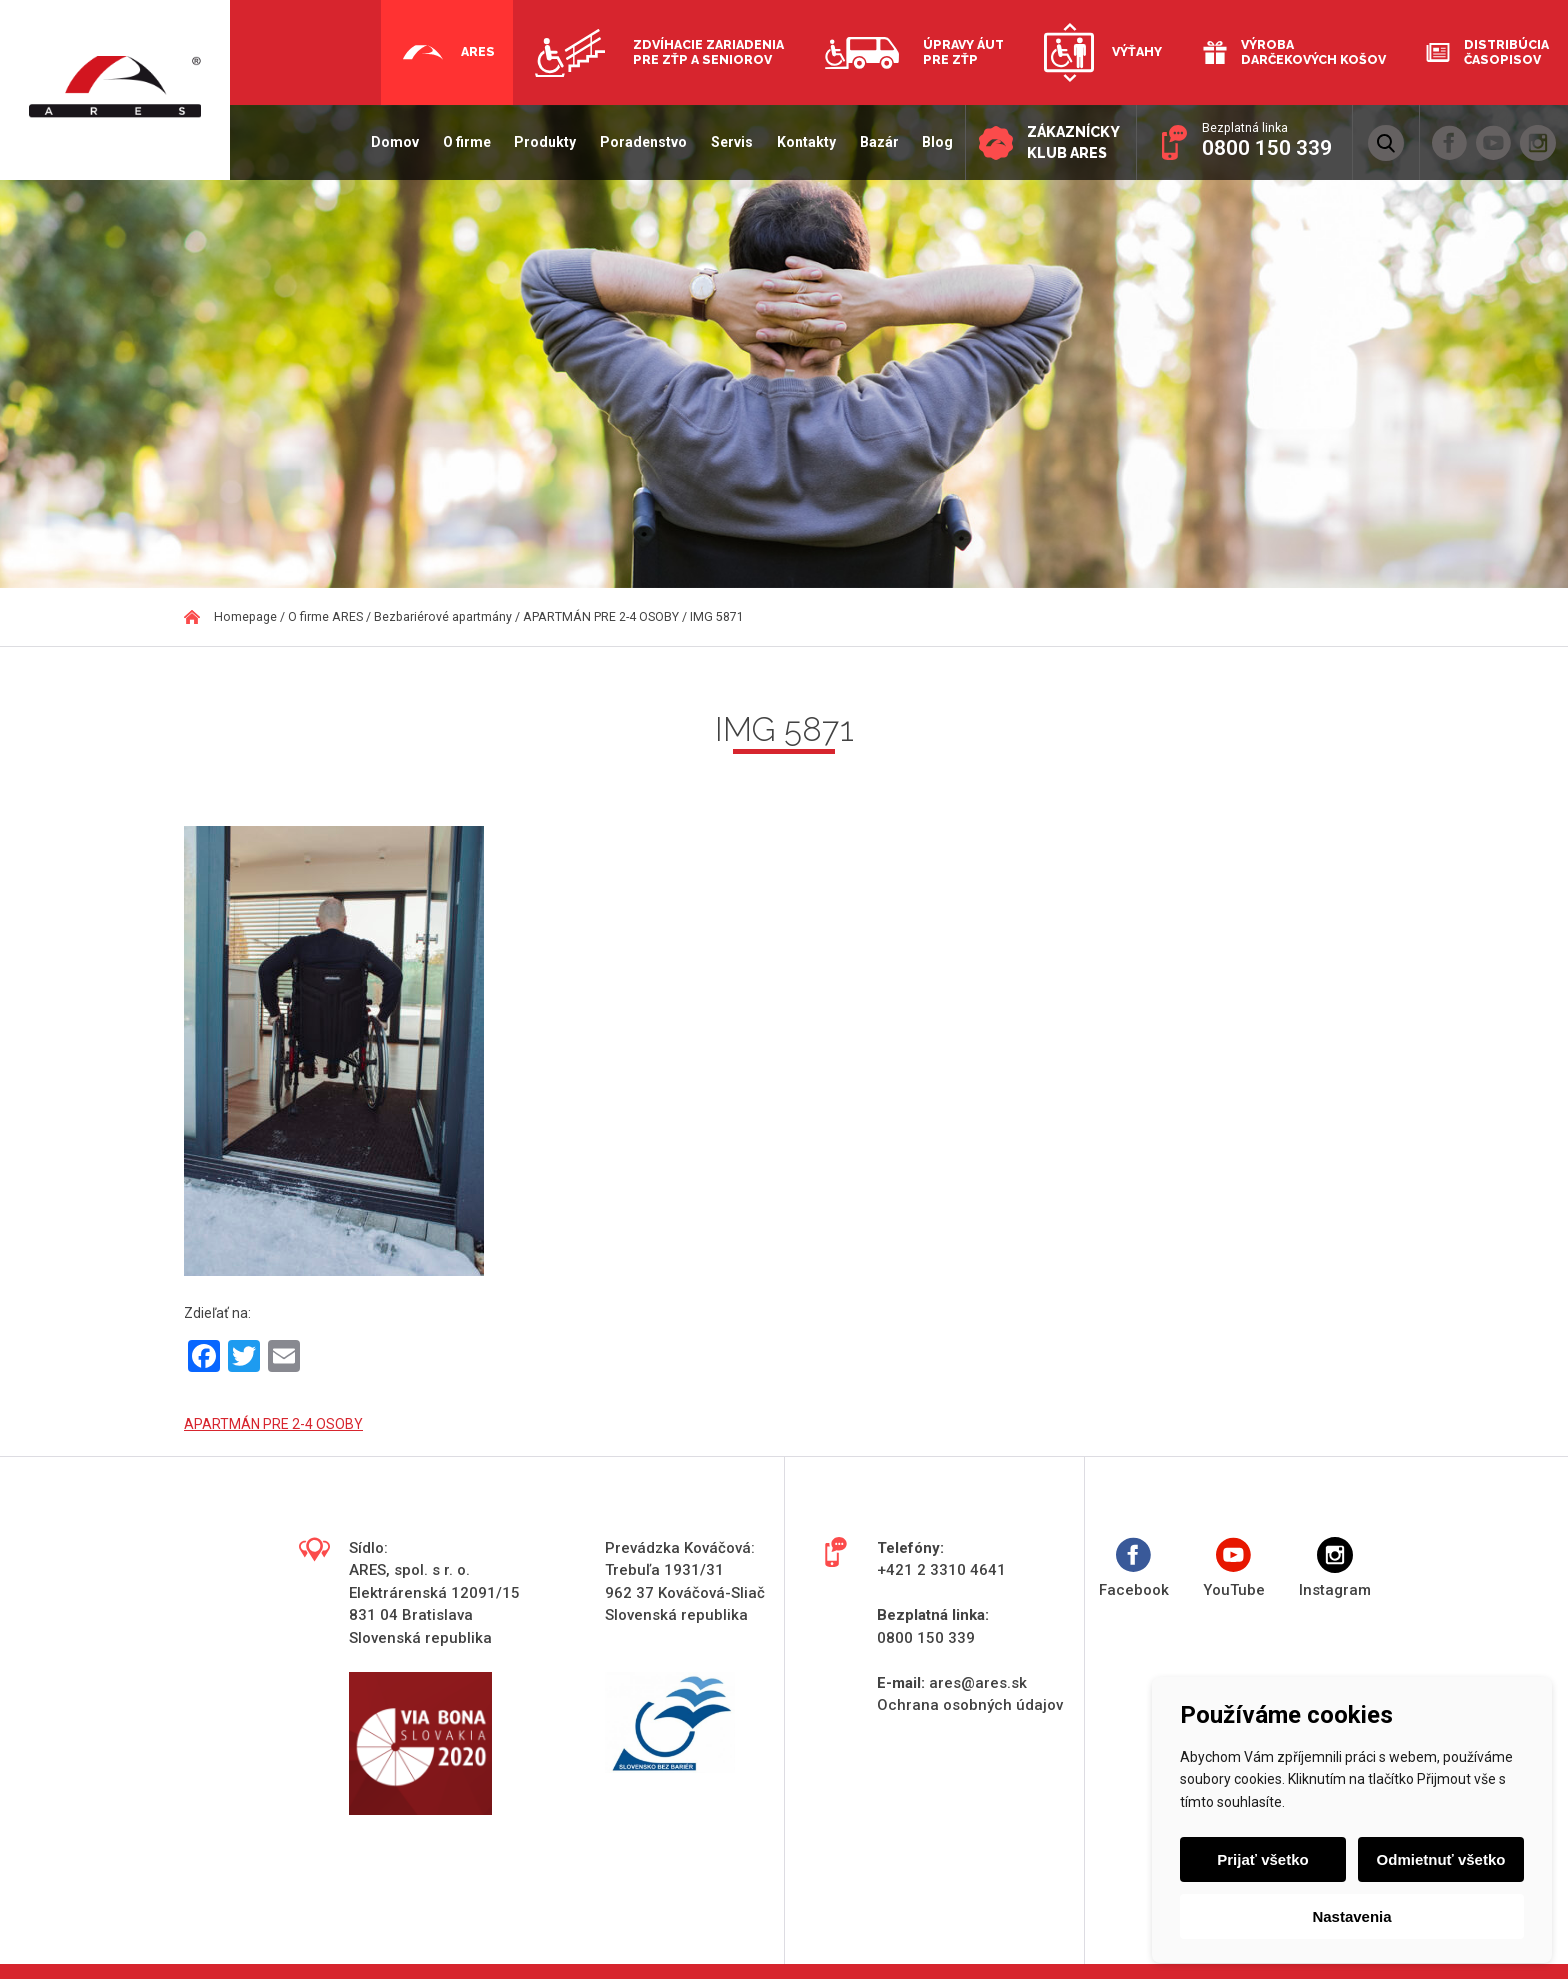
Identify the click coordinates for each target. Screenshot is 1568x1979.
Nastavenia (1351, 1916)
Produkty (534, 142)
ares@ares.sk (978, 1683)
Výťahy (1137, 51)
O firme (455, 142)
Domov (384, 142)
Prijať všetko (1264, 1859)
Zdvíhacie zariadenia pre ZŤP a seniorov (708, 52)
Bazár (867, 142)
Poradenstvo (632, 142)
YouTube (1234, 1568)
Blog (926, 142)
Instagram (1335, 1568)
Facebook (1134, 1568)
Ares (478, 51)
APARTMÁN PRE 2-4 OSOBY (273, 1424)
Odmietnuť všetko (1439, 1859)
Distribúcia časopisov (1506, 52)
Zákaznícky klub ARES (1068, 143)
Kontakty (795, 142)
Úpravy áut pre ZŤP (963, 52)
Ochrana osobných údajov (970, 1705)
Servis (721, 142)
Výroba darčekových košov (1313, 52)
